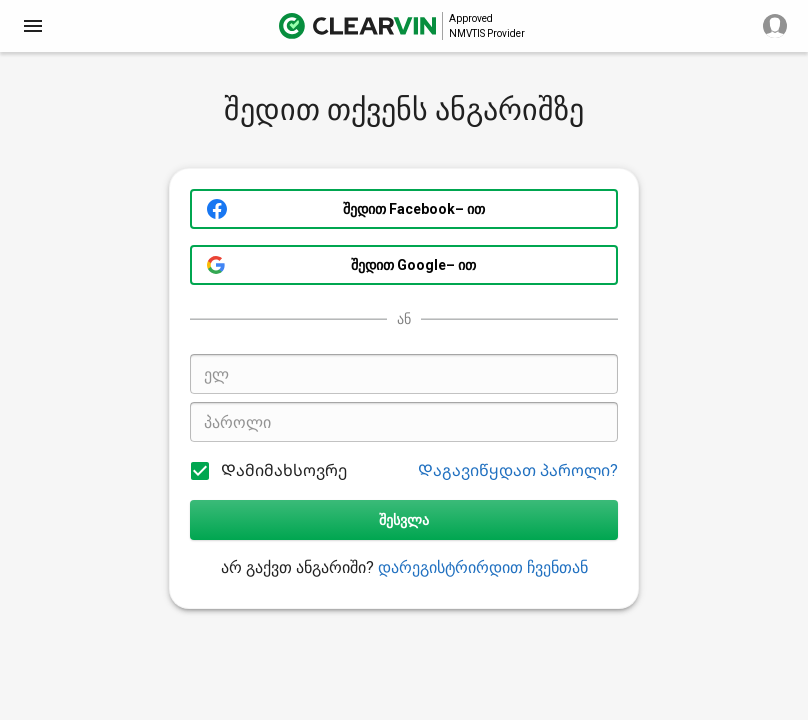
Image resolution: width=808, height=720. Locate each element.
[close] (33, 26)
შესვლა (404, 520)
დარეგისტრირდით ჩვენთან (483, 567)
